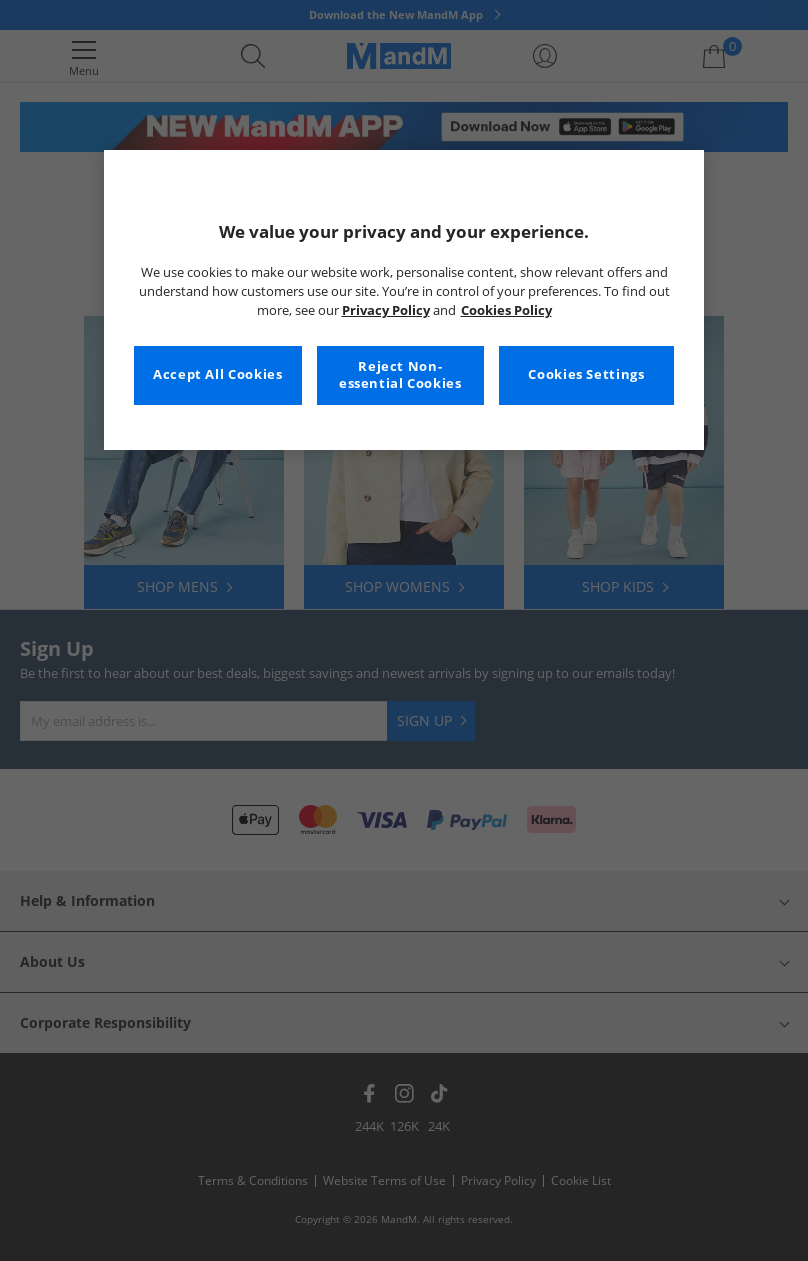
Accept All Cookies (217, 374)
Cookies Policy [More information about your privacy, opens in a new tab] (506, 310)
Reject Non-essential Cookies (400, 375)
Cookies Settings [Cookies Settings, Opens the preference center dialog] (586, 374)
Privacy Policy (386, 310)
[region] (404, 300)
